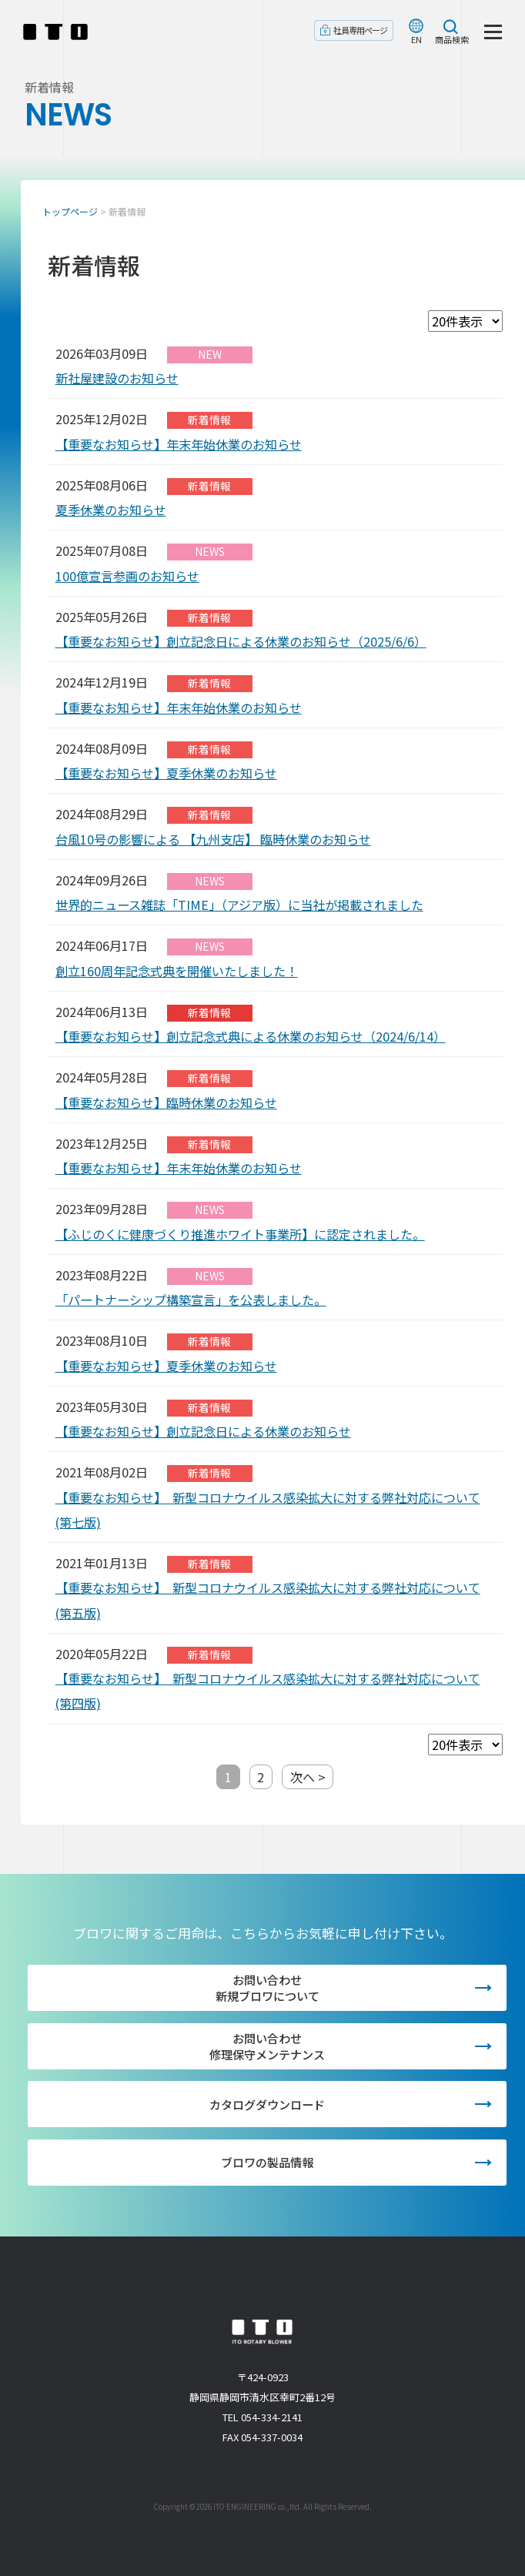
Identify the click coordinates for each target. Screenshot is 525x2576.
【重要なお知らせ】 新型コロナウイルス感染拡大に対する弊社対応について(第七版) (267, 1509)
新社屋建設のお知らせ (117, 378)
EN (415, 39)
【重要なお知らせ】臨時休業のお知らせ (166, 1102)
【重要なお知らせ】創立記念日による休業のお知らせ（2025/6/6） (240, 641)
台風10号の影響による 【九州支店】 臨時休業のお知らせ (213, 839)
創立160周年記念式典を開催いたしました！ (176, 971)
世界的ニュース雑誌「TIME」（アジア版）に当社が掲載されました (239, 904)
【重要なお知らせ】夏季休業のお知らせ (166, 773)
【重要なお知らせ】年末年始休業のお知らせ (178, 444)
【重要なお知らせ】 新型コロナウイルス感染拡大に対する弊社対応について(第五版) (267, 1599)
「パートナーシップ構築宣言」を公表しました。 (190, 1299)
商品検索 (451, 39)
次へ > (308, 1777)
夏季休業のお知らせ (110, 509)
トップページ (70, 211)
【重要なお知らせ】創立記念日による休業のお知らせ (203, 1431)
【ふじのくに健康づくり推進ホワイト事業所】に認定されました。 (240, 1234)
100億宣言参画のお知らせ (127, 576)
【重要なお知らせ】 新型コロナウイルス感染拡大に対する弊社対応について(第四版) (267, 1690)
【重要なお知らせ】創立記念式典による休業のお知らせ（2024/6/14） (250, 1036)
